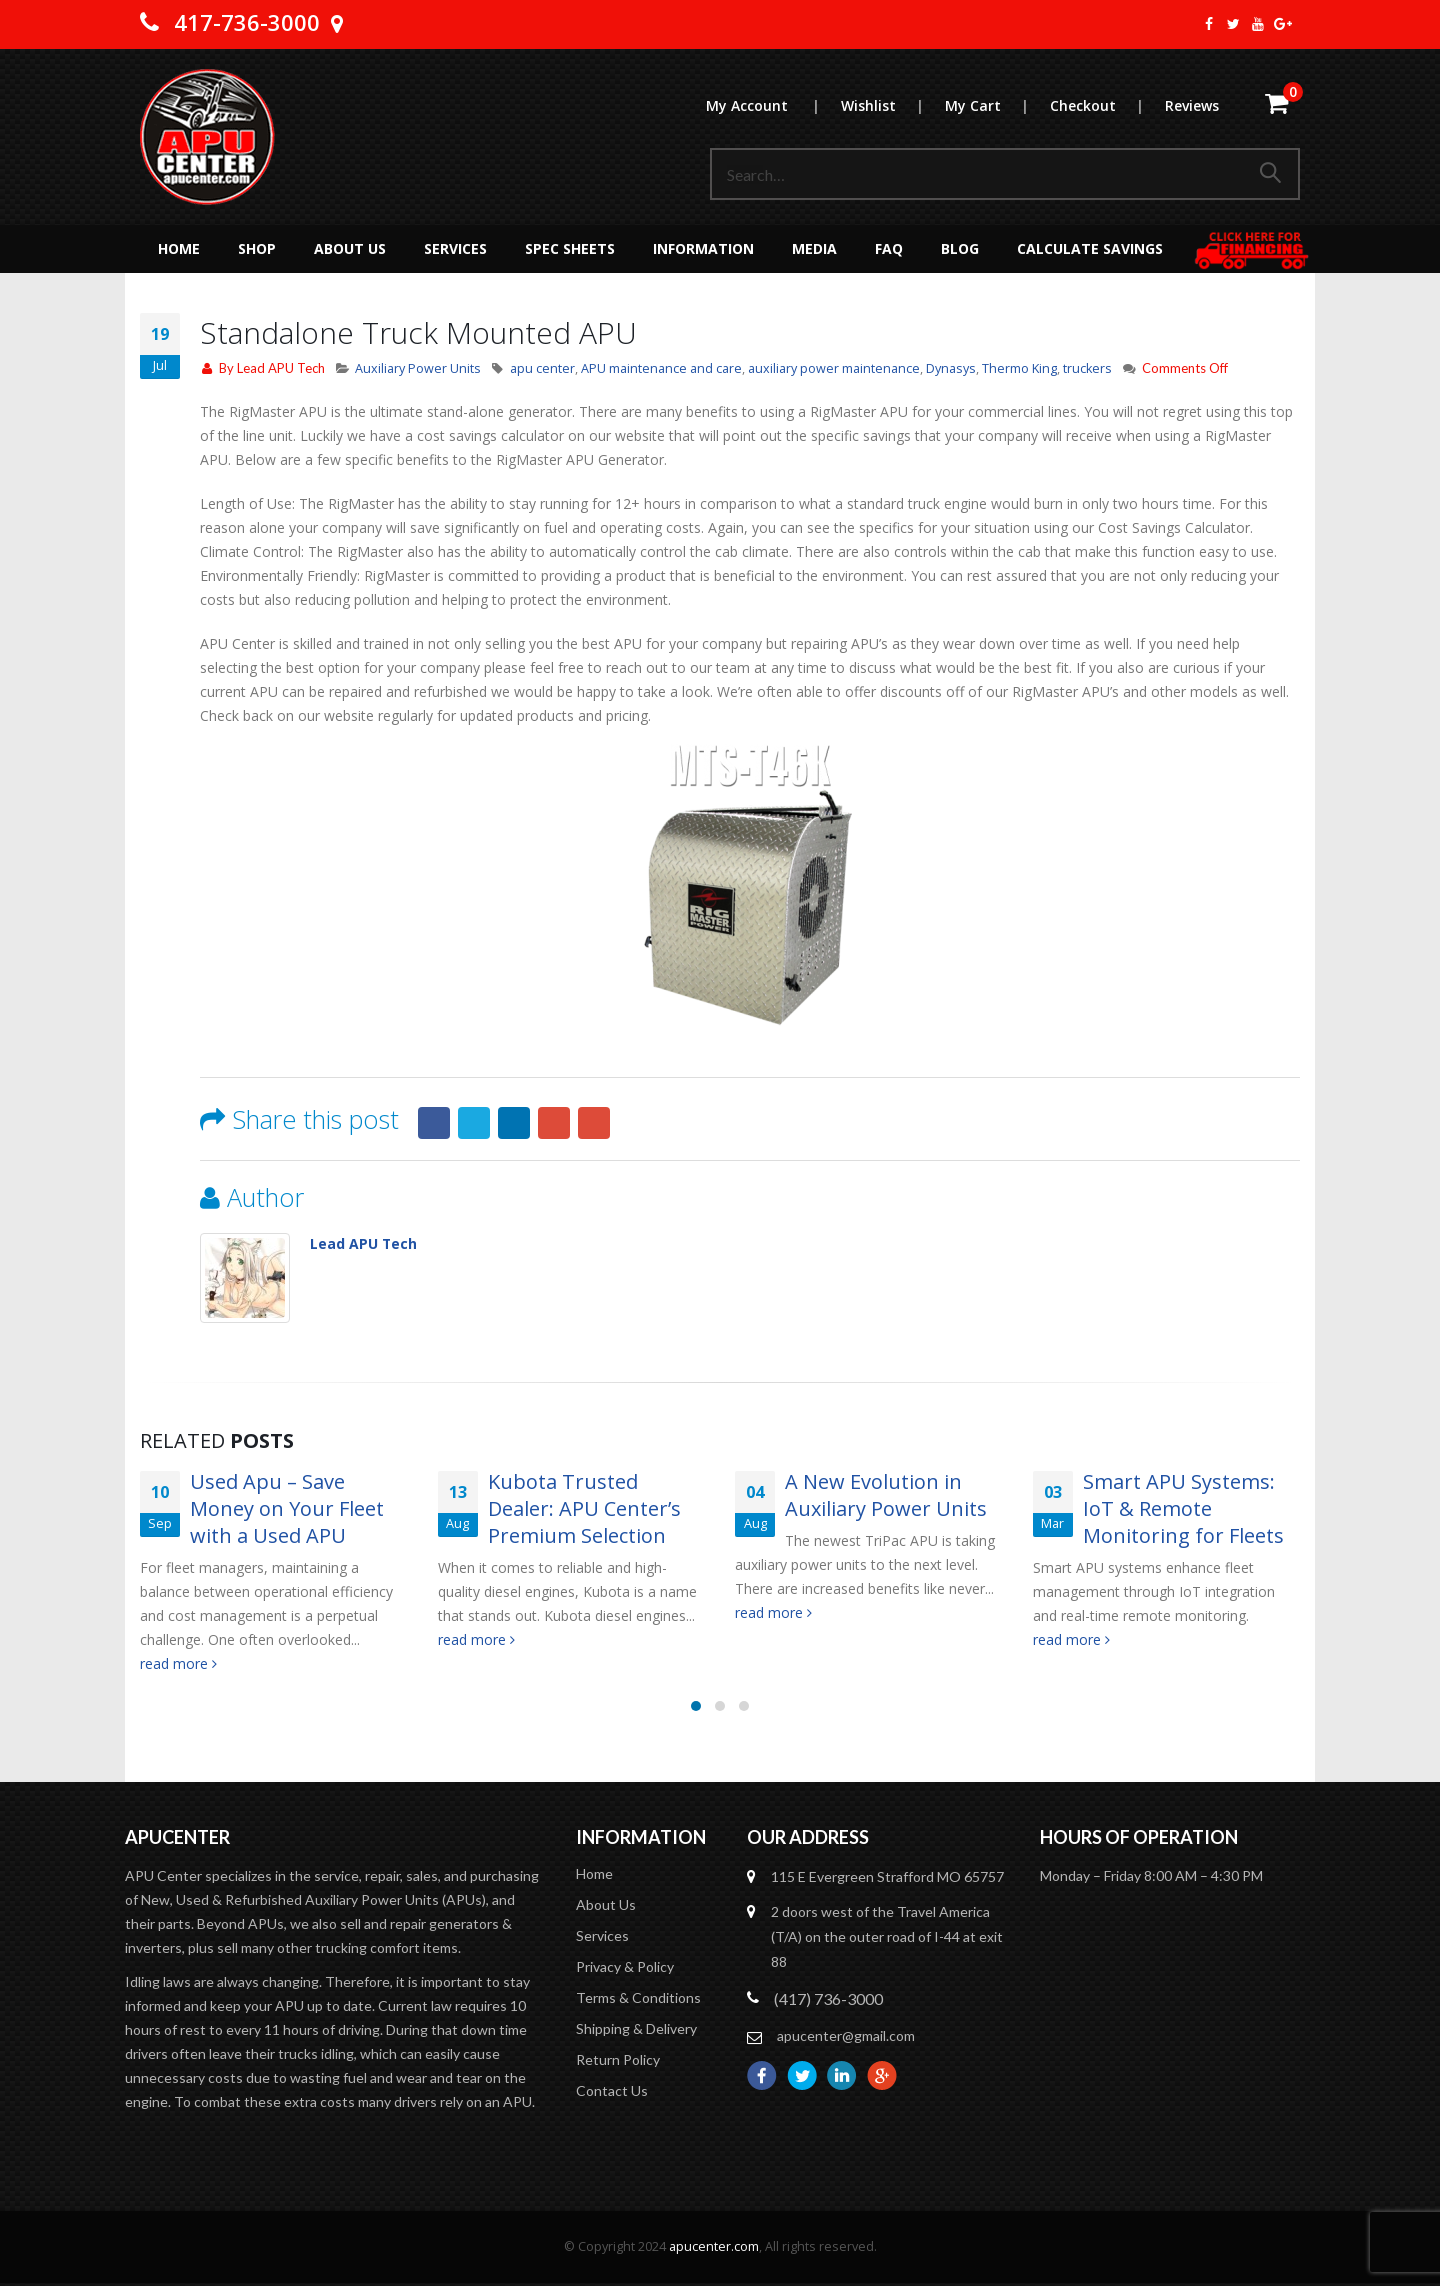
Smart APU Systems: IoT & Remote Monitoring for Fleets (1183, 1508)
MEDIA (814, 248)
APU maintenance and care (661, 368)
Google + (554, 1123)
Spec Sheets (570, 248)
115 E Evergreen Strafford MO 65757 (887, 1877)
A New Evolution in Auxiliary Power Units (886, 1495)
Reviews (1192, 105)
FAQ (889, 248)
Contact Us (612, 2091)
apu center (542, 368)
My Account (772, 105)
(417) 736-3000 (828, 1999)
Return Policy (618, 2060)
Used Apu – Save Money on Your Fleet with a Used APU (287, 1508)
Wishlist (892, 105)
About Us (350, 248)
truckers (1087, 368)
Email (594, 1123)
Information (703, 248)
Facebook (434, 1123)
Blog (960, 248)
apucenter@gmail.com (846, 2036)
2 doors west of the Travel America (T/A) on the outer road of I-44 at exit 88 (887, 1937)
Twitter (474, 1123)
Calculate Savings (1090, 248)
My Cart (996, 105)
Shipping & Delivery (636, 2029)
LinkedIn (514, 1123)
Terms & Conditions (638, 1998)
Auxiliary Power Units (418, 368)
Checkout (1106, 105)
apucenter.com (714, 2247)
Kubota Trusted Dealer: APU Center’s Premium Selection (584, 1508)
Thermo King (1019, 368)
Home (179, 248)
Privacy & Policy (625, 1967)
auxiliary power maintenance (834, 368)
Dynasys (951, 368)
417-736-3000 (247, 22)
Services (455, 248)
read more (178, 1663)
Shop (257, 248)
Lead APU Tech (281, 368)
